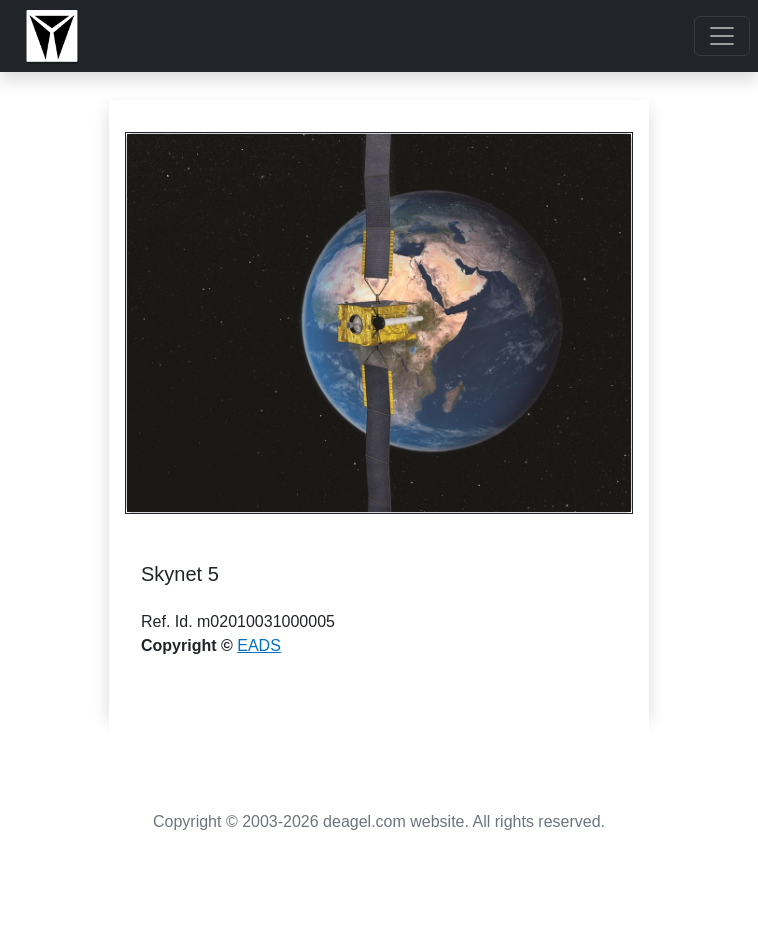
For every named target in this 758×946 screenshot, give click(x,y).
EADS (259, 645)
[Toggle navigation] (722, 36)
